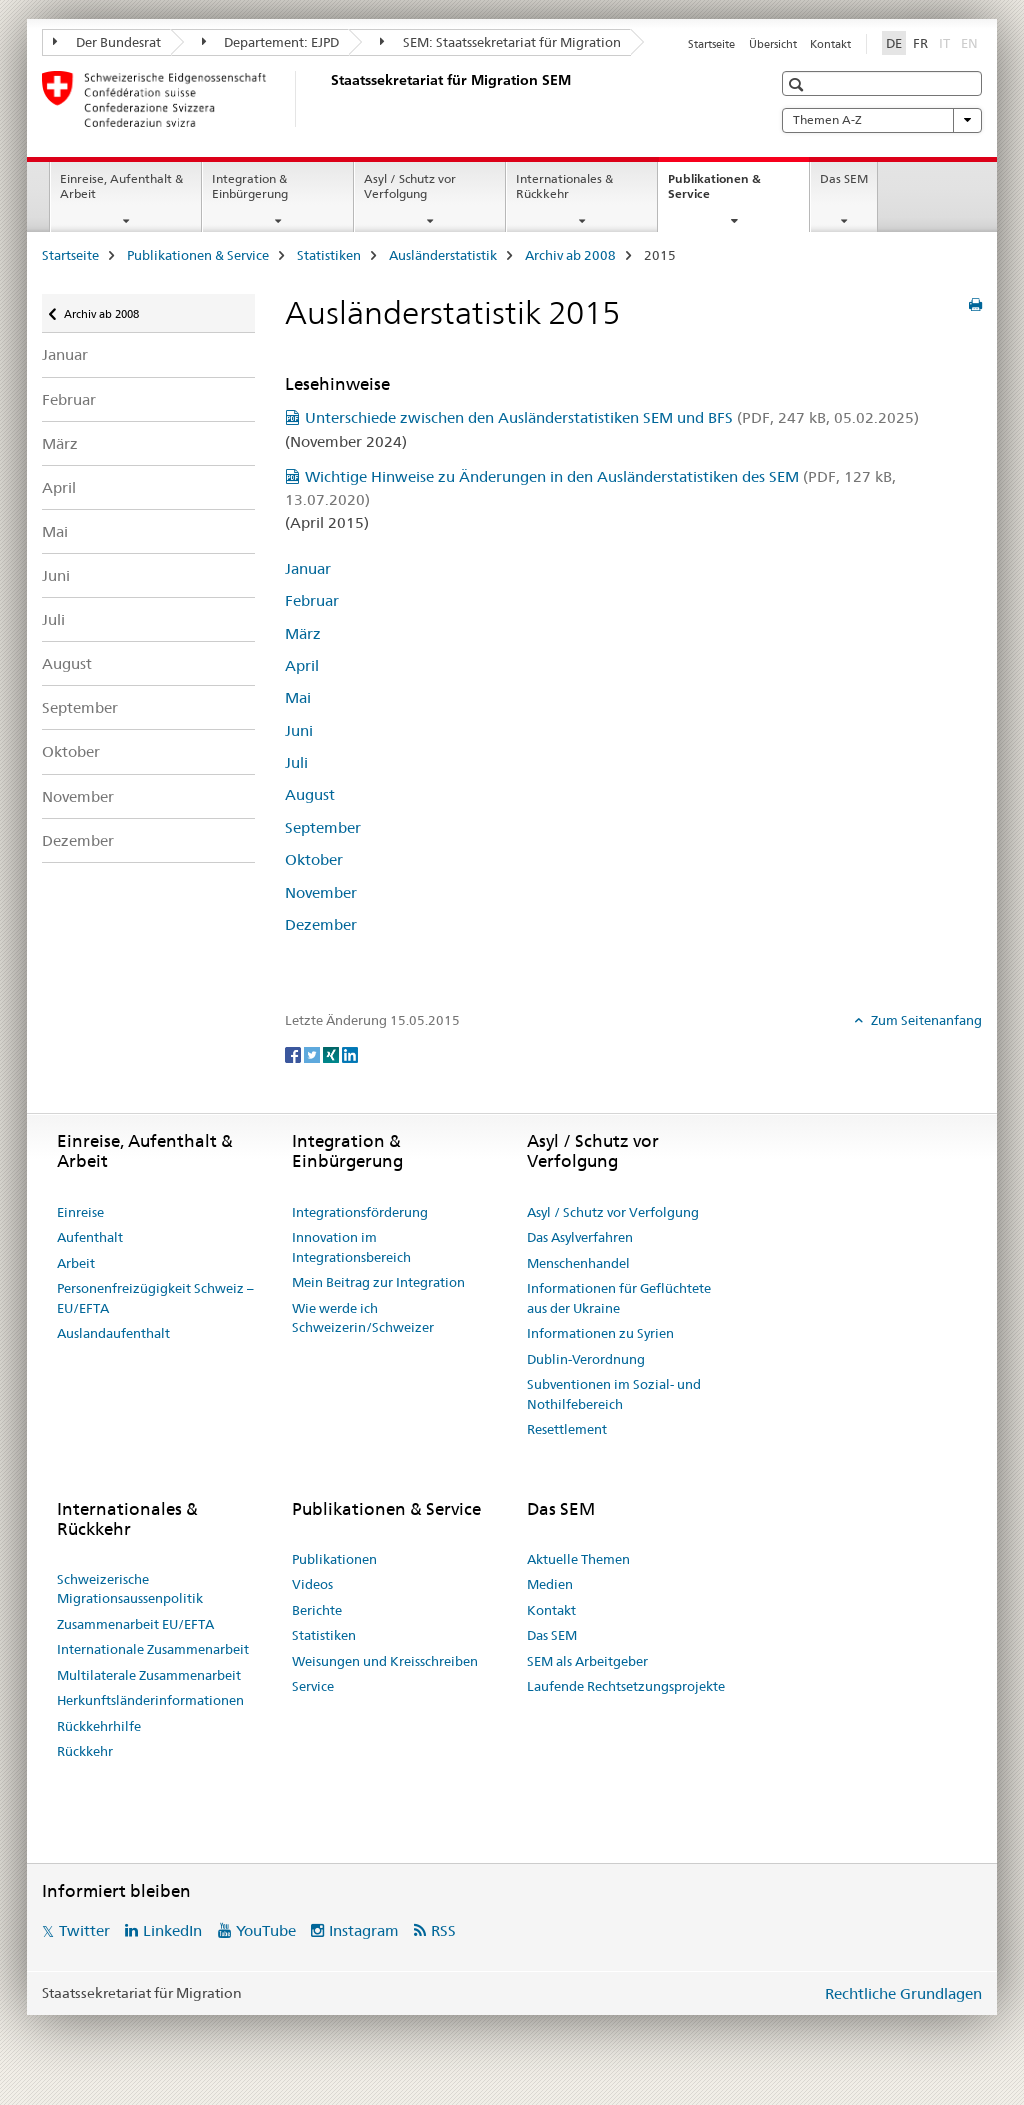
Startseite (711, 44)
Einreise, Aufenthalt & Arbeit (121, 186)
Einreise (80, 1212)
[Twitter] (313, 1053)
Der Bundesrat (107, 42)
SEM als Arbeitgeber (587, 1661)
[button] (798, 84)
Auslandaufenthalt (113, 1333)
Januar (65, 354)
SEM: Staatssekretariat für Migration (500, 42)
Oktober (71, 751)
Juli (53, 619)
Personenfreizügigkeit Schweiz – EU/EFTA (155, 1298)
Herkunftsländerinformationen (150, 1700)
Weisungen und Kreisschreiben (385, 1661)
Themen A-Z (882, 120)
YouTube (266, 1930)
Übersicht (773, 44)
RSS (443, 1930)
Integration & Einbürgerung (250, 186)
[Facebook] (294, 1053)
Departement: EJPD (271, 42)
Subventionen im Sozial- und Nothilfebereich (614, 1394)
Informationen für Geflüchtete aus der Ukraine (619, 1298)
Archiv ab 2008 (570, 255)
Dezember (78, 840)
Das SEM (844, 178)
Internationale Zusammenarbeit (153, 1649)
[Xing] (332, 1053)
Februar (69, 399)
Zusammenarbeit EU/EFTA (135, 1624)
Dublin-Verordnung (586, 1359)
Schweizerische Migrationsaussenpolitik (130, 1589)
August (67, 663)
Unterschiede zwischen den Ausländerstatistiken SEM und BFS (612, 417)
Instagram (364, 1930)
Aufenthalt (90, 1237)
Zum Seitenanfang (925, 1020)
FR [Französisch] (920, 43)
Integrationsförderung (360, 1212)
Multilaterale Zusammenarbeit (149, 1675)
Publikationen (334, 1559)
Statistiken (329, 255)
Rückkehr (85, 1751)
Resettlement (567, 1429)
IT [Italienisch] (946, 42)
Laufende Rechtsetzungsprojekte (626, 1686)
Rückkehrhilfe (99, 1726)
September (80, 707)
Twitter (84, 1930)
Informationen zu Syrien (600, 1333)
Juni (56, 575)
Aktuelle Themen (578, 1559)
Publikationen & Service (714, 193)
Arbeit (76, 1263)
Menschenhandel (578, 1263)
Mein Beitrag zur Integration (378, 1282)
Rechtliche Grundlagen (903, 1993)
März (60, 443)
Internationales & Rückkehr (564, 186)
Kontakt (830, 44)
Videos (312, 1584)
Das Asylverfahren (580, 1237)
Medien (550, 1584)
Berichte (317, 1610)
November (78, 796)
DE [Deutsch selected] (894, 43)
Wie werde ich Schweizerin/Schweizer (363, 1318)
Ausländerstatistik (443, 255)
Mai (55, 531)
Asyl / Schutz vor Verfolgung (410, 186)
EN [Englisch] (971, 42)
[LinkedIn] (350, 1053)
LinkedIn (172, 1930)
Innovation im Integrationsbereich (351, 1247)
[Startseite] (327, 99)
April (59, 487)
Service (313, 1686)
